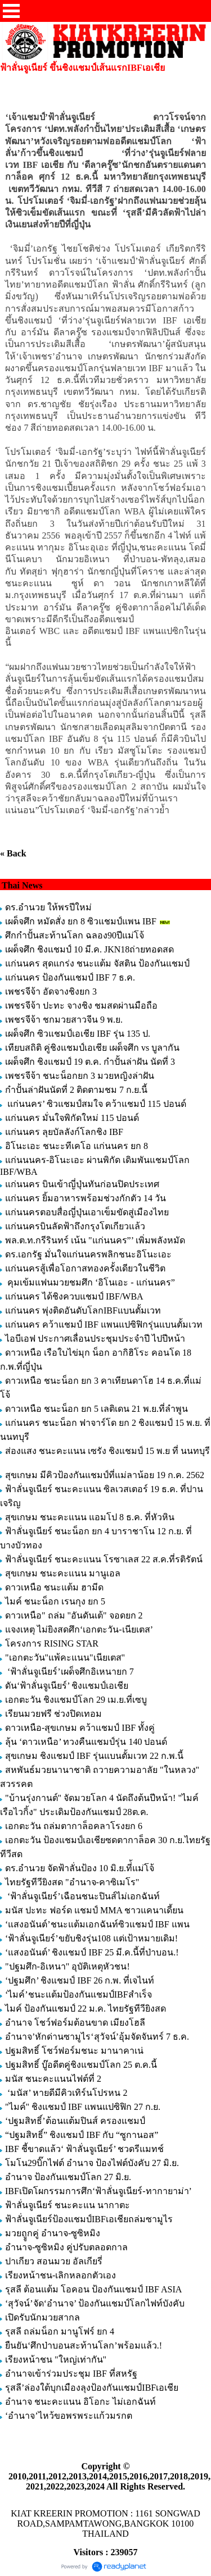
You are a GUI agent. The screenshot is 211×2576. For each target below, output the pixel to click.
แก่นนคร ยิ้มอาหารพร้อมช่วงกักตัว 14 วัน (85, 1198)
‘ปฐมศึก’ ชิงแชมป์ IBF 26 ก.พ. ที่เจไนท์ (79, 1980)
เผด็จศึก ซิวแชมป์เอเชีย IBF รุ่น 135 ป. (77, 1033)
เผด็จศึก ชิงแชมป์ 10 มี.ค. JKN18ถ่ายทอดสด (89, 949)
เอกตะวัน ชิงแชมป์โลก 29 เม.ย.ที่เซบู (76, 1699)
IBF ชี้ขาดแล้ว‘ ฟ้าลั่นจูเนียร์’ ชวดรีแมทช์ (84, 2149)
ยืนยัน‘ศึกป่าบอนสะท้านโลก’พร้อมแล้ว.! (83, 2345)
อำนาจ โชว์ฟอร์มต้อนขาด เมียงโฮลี (75, 2022)
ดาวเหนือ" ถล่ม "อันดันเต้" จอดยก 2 (74, 1615)
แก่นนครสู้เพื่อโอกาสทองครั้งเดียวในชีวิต (85, 1268)
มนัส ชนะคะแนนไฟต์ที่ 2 (53, 2078)
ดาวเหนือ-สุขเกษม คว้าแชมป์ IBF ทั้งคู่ (80, 1727)
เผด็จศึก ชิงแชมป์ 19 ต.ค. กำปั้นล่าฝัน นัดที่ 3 (90, 1061)
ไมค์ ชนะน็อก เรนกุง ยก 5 (55, 1601)
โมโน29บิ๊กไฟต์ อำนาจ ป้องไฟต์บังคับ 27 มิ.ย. (92, 2163)
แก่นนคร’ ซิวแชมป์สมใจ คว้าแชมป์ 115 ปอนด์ (95, 1104)
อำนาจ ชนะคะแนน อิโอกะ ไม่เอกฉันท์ (80, 2401)
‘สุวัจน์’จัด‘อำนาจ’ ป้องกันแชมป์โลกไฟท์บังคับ (95, 2303)
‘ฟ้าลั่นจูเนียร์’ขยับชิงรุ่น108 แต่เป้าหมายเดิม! (91, 1938)
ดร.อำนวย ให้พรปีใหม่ (48, 907)
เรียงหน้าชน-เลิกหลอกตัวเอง (60, 2275)
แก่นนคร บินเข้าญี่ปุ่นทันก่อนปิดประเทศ (82, 1184)
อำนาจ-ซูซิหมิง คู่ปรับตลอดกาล (66, 2247)
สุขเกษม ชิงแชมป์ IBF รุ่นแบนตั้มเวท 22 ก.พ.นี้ (95, 1756)
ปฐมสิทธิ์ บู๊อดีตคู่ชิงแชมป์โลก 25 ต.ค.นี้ (81, 2064)
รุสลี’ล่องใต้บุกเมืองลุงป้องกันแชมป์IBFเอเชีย (91, 2387)
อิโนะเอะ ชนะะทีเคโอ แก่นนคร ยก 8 (76, 1146)
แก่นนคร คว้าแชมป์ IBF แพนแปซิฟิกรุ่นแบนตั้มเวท (104, 1324)
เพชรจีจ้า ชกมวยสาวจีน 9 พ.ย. (64, 1019)
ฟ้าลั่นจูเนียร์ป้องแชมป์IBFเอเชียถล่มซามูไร (89, 2219)
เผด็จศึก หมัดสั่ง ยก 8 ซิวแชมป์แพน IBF (80, 921)
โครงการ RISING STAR (51, 1643)
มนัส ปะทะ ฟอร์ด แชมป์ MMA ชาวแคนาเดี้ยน (94, 1910)
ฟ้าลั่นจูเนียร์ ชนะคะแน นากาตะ (67, 2205)
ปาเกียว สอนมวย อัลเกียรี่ (53, 2261)
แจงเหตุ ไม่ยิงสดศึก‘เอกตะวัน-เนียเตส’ (80, 1629)
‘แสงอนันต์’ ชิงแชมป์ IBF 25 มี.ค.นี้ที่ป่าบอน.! (92, 1952)
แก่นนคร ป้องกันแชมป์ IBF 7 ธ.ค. (70, 977)
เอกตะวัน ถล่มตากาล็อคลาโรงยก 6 (73, 1826)
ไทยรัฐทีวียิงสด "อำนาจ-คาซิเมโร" (72, 1882)
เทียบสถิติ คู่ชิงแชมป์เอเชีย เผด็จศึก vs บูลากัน (92, 1047)
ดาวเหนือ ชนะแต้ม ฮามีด (54, 1587)
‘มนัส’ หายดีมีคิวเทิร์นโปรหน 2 (67, 2093)
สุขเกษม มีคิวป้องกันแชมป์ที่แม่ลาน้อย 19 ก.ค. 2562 (104, 1475)
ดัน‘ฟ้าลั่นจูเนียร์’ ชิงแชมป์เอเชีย (66, 1685)
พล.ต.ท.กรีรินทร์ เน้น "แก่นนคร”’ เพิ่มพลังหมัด (95, 1240)
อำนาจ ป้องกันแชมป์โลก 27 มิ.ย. (68, 2177)
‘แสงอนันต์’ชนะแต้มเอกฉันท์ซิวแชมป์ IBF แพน (97, 1924)
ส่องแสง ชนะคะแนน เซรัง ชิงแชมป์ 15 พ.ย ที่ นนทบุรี (107, 1451)
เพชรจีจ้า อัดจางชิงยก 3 (51, 991)
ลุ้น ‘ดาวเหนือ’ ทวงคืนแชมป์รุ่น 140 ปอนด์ (87, 1742)
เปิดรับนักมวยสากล (42, 2317)
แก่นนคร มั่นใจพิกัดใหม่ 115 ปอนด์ (72, 1118)
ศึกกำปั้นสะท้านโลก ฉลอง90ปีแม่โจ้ (74, 935)
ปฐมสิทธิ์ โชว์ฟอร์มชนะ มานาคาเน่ (74, 2050)
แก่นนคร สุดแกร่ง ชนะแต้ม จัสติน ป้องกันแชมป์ (97, 963)
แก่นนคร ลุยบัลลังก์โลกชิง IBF (64, 1132)
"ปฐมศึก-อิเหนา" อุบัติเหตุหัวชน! (68, 1966)
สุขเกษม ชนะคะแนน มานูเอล (62, 1573)
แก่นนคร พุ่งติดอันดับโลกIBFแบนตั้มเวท (84, 1310)
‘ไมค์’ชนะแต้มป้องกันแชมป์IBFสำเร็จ (78, 1994)
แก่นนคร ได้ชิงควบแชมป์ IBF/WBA (74, 1296)
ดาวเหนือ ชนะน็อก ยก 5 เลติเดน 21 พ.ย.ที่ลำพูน (96, 1409)
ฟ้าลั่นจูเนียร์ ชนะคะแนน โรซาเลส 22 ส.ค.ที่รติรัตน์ (104, 1559)
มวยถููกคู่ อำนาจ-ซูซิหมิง (52, 2233)
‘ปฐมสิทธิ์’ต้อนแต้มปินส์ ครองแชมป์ (75, 2121)
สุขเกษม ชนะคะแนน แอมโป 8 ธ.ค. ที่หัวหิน (89, 1517)
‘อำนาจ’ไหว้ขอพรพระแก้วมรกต (68, 2415)
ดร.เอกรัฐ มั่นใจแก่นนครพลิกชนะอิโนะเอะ (88, 1254)
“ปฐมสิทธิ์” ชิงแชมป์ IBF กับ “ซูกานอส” (81, 2135)
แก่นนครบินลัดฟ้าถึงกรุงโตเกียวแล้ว (75, 1226)
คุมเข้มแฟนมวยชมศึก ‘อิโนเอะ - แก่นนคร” (90, 1282)
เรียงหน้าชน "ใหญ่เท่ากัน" (55, 2359)
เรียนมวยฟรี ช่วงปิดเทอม (53, 1713)
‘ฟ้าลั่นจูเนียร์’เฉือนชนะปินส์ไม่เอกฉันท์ (82, 1896)
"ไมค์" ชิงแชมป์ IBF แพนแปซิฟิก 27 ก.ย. (82, 2107)
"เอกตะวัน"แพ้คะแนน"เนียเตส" (65, 1657)
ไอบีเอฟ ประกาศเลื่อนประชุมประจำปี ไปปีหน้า (95, 1338)
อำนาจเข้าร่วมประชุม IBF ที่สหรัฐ (71, 2373)
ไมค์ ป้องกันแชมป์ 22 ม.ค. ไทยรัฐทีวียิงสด (85, 2008)
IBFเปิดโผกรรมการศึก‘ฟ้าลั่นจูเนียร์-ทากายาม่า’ (98, 2191)
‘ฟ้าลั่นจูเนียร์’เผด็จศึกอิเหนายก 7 (69, 1671)
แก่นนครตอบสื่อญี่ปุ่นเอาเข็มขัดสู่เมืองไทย (87, 1212)
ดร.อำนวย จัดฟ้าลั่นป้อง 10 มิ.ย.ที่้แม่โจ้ (79, 1868)
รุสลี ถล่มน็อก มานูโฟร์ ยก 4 (59, 2331)
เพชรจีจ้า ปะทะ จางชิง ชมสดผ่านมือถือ (81, 1005)
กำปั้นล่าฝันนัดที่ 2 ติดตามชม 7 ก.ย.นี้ (77, 1090)
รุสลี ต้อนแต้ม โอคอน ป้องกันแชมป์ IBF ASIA (93, 2289)
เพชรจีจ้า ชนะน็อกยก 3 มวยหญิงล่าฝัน (79, 1075)
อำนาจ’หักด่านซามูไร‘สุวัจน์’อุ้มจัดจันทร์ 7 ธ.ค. (97, 2036)
